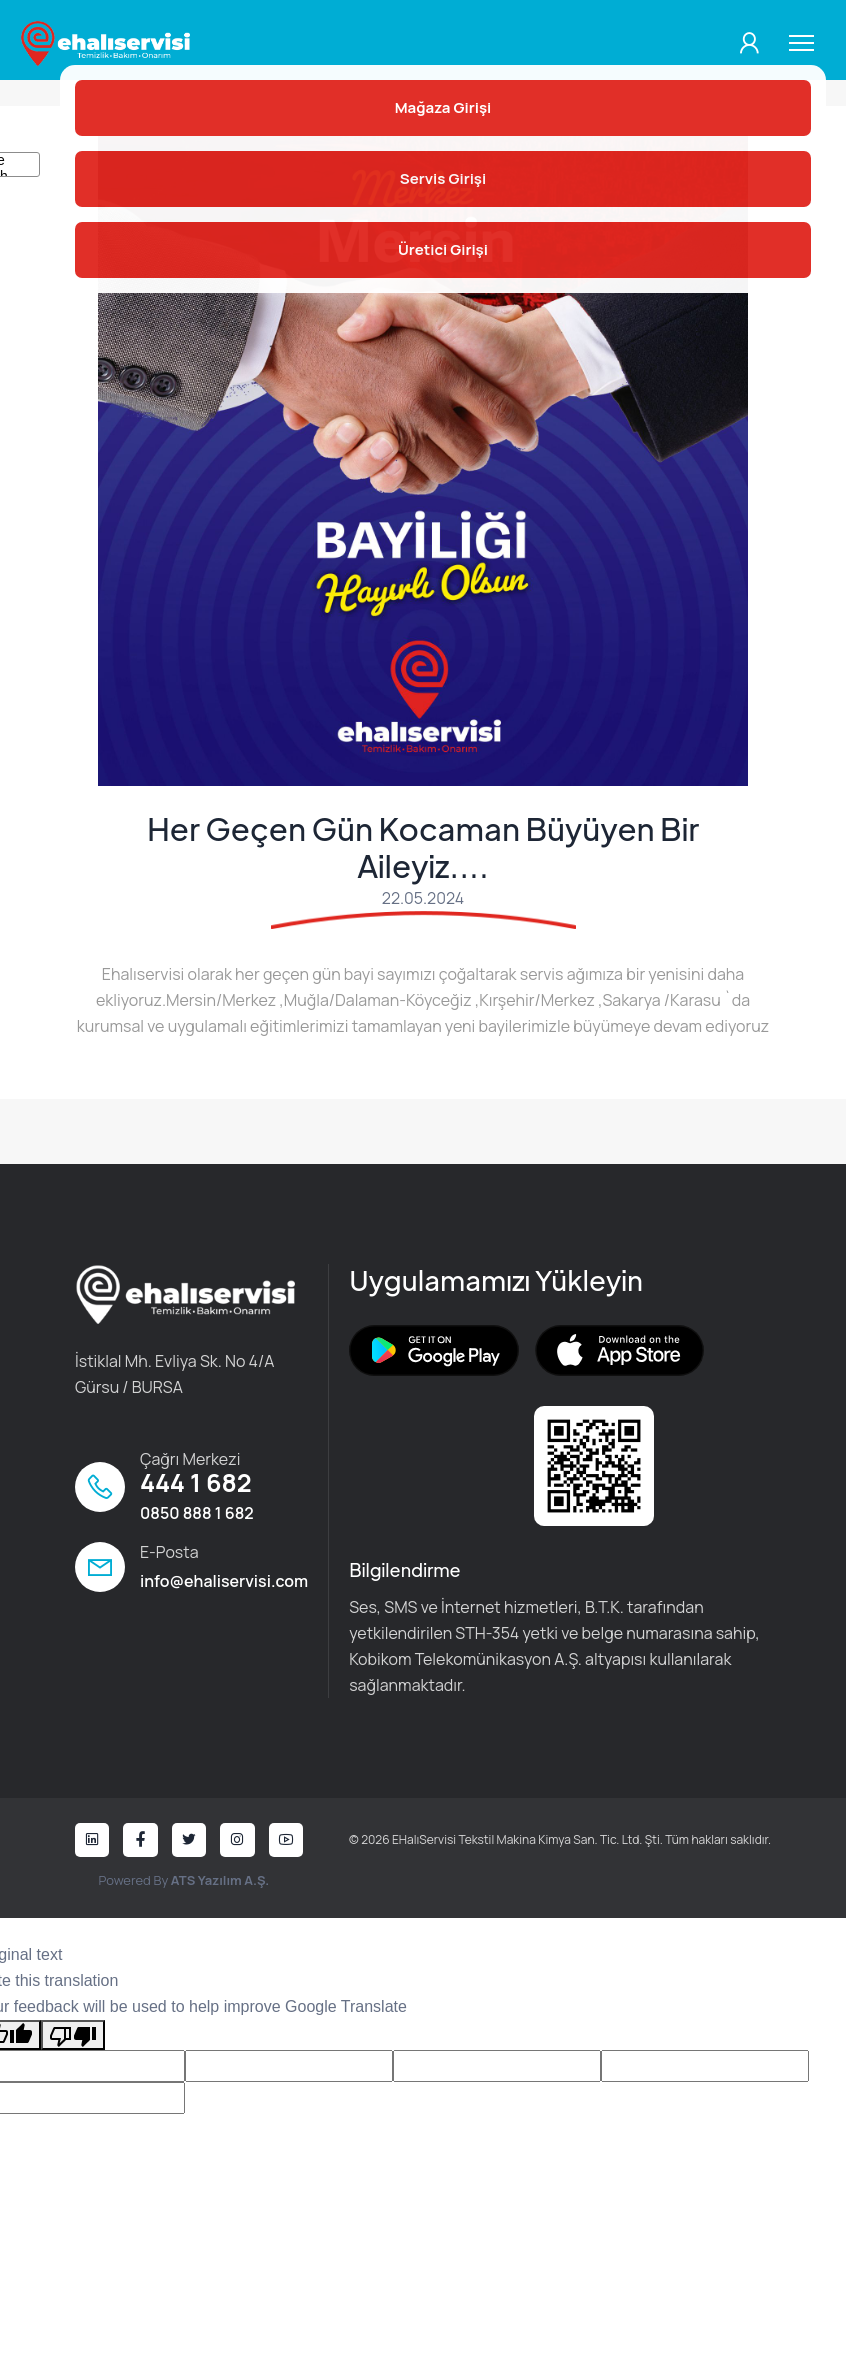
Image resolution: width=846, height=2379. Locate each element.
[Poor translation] (73, 2038)
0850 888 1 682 (197, 1515)
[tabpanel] (423, 461)
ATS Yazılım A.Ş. (220, 1883)
